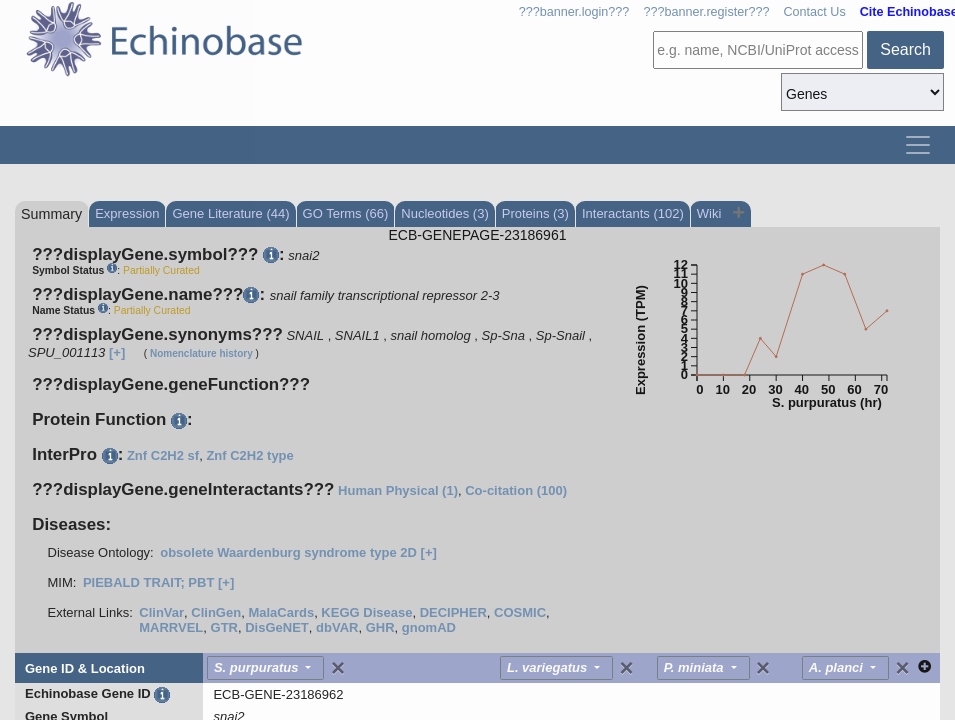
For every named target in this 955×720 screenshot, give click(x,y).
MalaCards (281, 612)
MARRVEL (171, 627)
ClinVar (161, 612)
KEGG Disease (366, 612)
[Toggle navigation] (918, 145)
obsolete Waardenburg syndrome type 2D (288, 552)
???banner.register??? (706, 12)
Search (905, 49)
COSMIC (520, 612)
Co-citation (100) (516, 490)
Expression (127, 213)
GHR (380, 627)
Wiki (711, 213)
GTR (224, 627)
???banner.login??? (574, 12)
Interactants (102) (633, 213)
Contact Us (814, 12)
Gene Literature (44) (230, 213)
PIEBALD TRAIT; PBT (148, 582)
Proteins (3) (535, 213)
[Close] (338, 668)
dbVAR (337, 627)
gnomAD (429, 627)
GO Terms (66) (346, 213)
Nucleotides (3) (444, 213)
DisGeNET (277, 627)
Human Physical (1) (398, 490)
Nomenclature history (201, 353)
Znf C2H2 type (249, 455)
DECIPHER (453, 612)
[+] (117, 352)
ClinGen (216, 612)
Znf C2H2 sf (163, 455)
